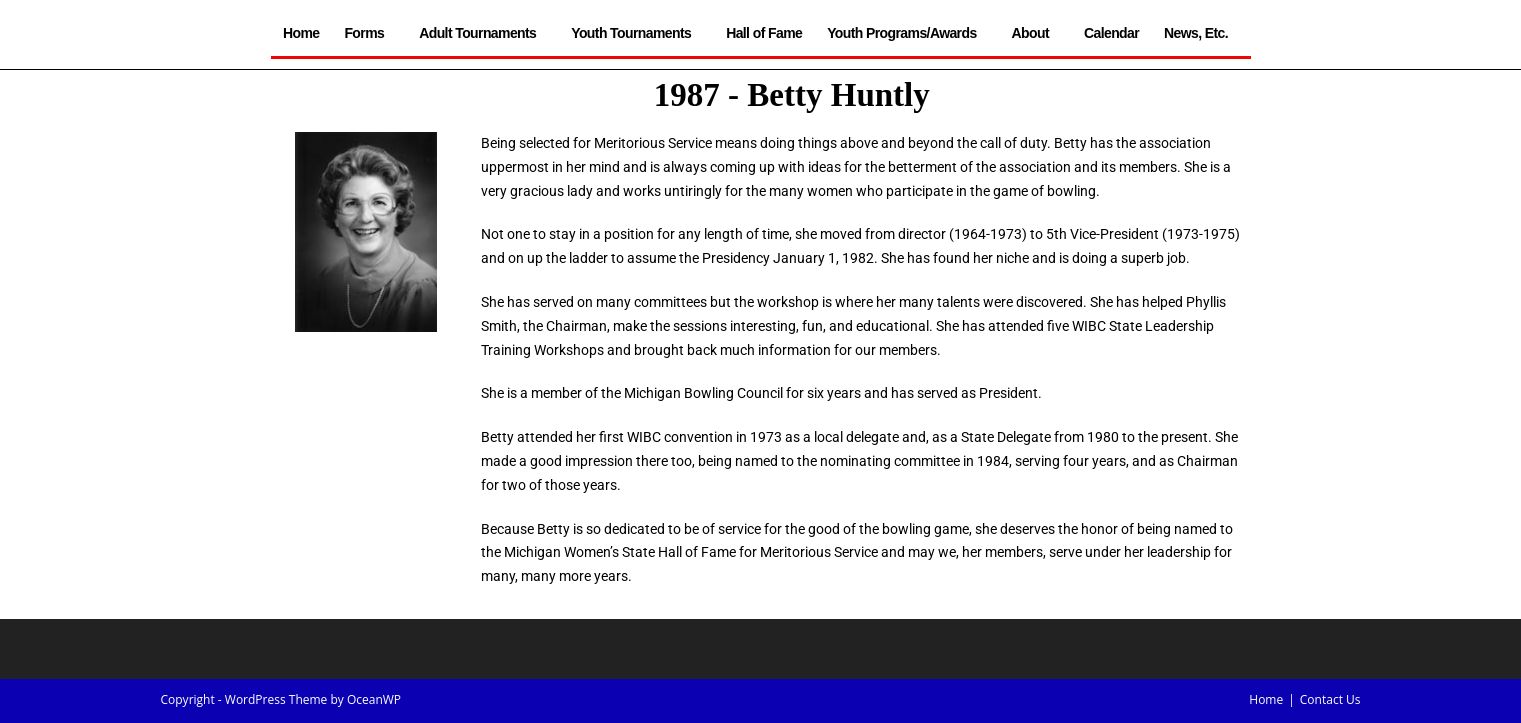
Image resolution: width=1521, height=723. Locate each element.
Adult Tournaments (482, 33)
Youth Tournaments (636, 33)
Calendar (1111, 33)
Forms (369, 33)
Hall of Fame (764, 33)
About (1035, 33)
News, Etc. (1201, 33)
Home (301, 33)
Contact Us (1330, 699)
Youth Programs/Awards (906, 33)
